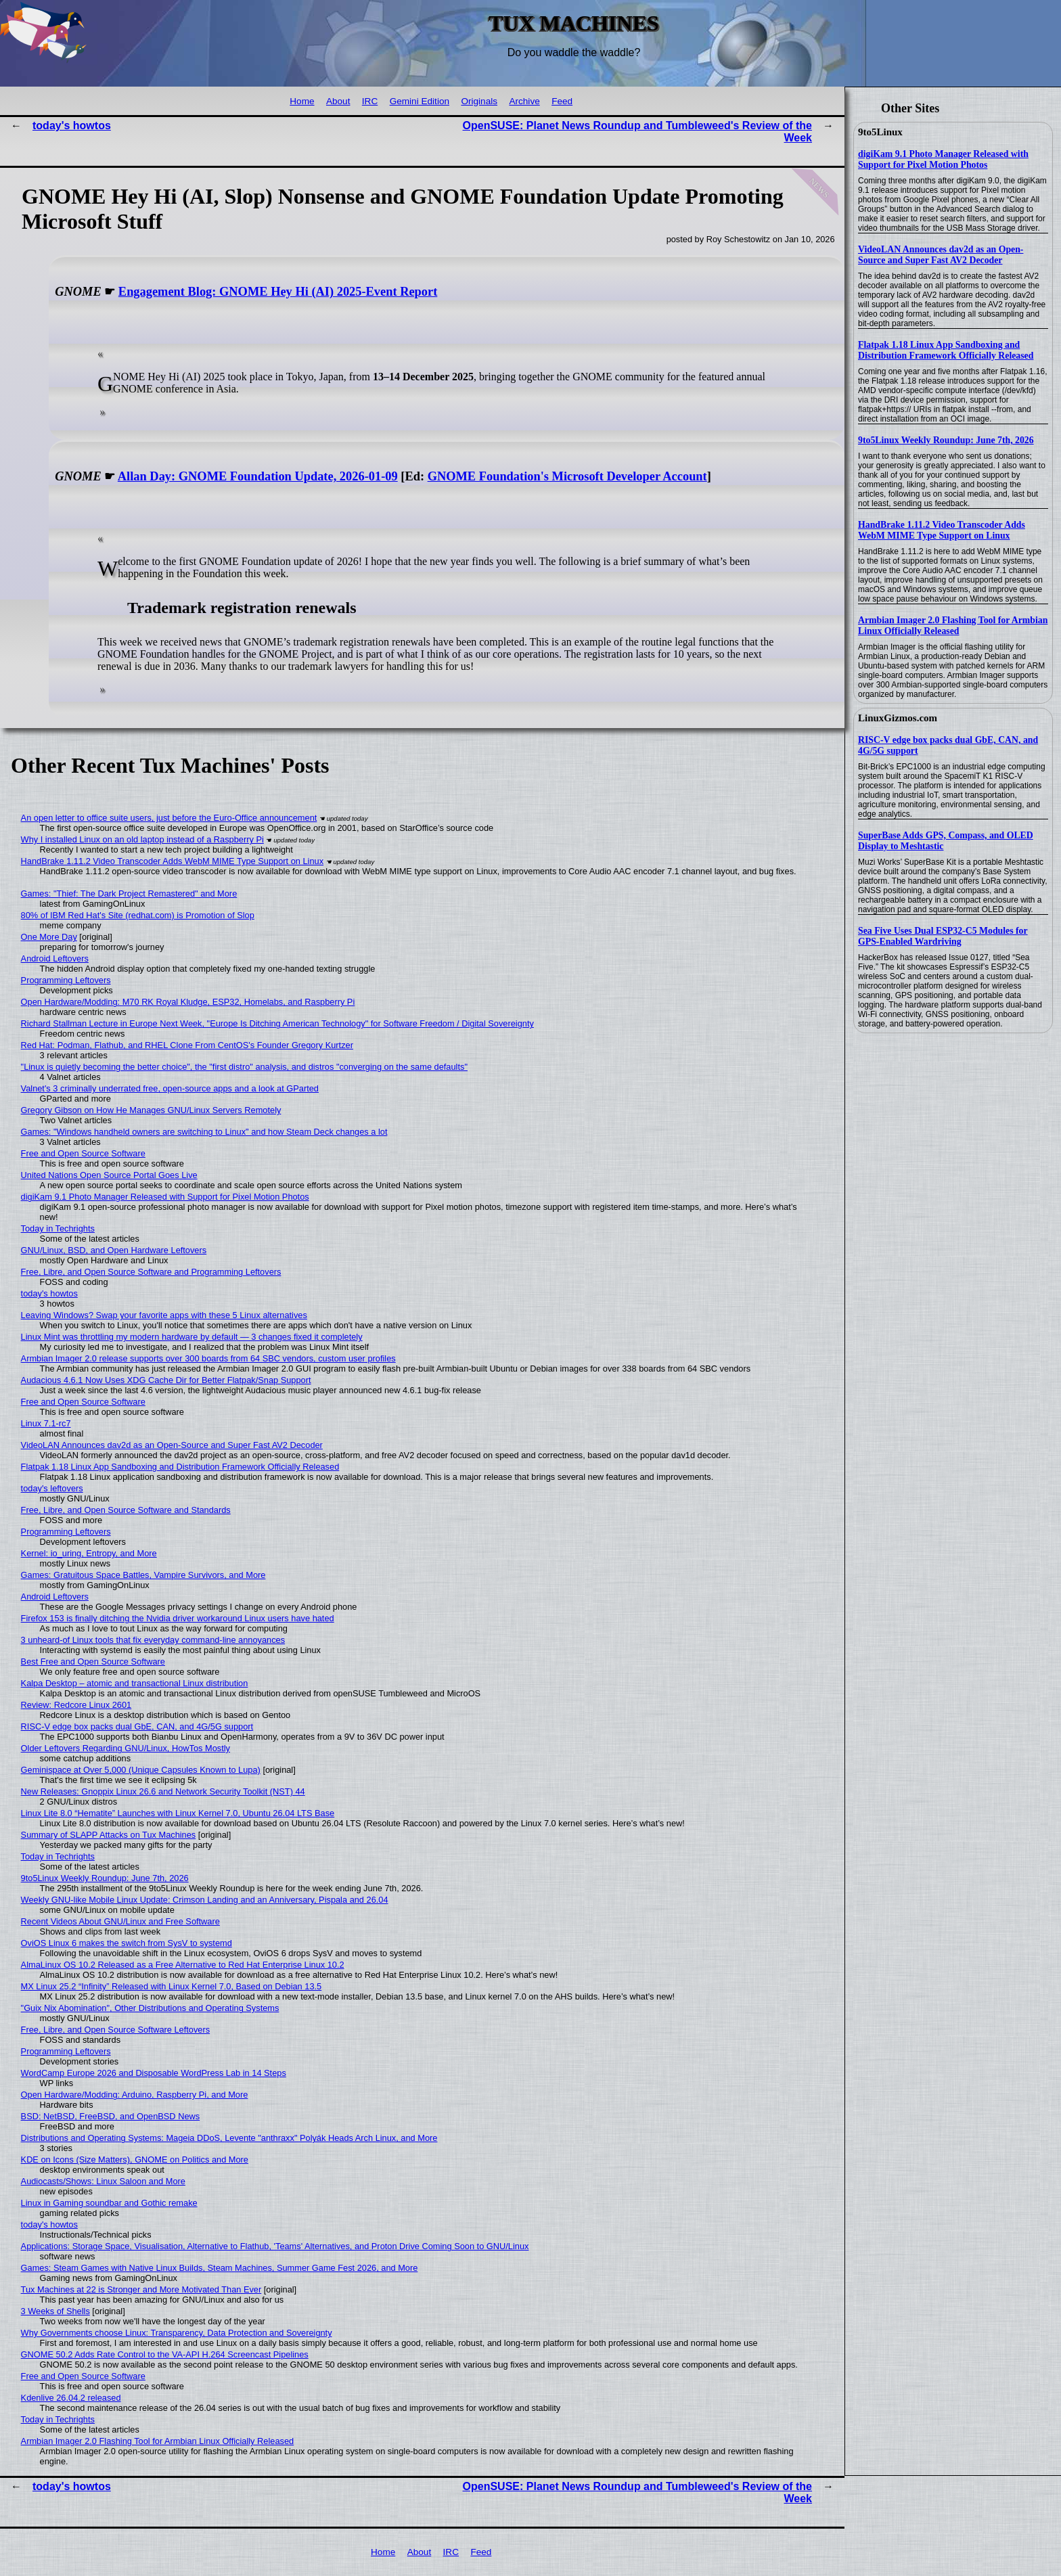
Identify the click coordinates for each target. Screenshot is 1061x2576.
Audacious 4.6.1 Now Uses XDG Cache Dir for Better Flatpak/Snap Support (166, 1380)
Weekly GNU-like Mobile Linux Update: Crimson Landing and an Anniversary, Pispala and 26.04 (204, 1900)
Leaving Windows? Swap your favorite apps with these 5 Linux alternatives (164, 1315)
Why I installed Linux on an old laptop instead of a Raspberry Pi (142, 839)
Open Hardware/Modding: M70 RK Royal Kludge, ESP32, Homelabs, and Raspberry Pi (188, 1002)
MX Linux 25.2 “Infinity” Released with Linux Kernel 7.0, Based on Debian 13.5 (171, 1986)
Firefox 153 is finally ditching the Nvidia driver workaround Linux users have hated (177, 1618)
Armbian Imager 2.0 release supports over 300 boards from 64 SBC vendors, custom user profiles (208, 1358)
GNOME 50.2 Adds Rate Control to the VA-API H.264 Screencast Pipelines (165, 2354)
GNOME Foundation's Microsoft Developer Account (567, 476)
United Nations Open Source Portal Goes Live (109, 1175)
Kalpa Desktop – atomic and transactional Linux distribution (134, 1683)
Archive (524, 101)
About (338, 101)
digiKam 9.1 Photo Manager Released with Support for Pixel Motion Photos (943, 159)
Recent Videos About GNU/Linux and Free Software (120, 1921)
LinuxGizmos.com (897, 718)
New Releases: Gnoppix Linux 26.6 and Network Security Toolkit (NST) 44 (163, 1791)
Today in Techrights (58, 1228)
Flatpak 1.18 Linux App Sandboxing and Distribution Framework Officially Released (945, 350)
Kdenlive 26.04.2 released (71, 2398)
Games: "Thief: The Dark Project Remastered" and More (129, 893)
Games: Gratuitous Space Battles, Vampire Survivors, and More (143, 1575)
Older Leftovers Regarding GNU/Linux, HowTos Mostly (125, 1748)
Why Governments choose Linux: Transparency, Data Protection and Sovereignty (176, 2333)
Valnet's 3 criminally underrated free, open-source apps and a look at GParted (170, 1088)
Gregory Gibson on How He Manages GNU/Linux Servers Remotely (151, 1110)
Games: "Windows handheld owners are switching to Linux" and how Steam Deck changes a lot (204, 1132)
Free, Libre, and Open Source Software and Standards (126, 1510)
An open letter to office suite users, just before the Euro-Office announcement (169, 818)
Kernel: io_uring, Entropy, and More (89, 1553)
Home (302, 101)
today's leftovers (52, 1488)
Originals (479, 101)
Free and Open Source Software (83, 1153)
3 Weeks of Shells (55, 2311)
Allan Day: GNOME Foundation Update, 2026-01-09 (258, 476)
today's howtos (71, 125)
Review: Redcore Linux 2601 (76, 1705)
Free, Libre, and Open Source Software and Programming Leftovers (151, 1272)
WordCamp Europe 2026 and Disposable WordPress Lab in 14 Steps (153, 2073)
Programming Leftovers (66, 980)
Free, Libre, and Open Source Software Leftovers (115, 2030)
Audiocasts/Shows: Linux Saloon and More (103, 2181)
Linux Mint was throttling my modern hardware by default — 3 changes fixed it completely (192, 1337)
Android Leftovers (55, 958)
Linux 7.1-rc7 (46, 1423)
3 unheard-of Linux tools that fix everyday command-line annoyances (153, 1640)
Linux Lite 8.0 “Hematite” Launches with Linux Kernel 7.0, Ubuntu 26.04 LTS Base (178, 1813)
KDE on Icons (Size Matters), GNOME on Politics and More (134, 2159)
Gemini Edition (419, 101)
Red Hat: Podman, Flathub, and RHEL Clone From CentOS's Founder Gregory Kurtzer (187, 1045)
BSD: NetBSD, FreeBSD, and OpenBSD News (110, 2116)
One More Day (49, 937)
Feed (561, 101)
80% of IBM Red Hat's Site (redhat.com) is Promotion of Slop (137, 915)
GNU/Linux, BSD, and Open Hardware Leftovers (114, 1250)
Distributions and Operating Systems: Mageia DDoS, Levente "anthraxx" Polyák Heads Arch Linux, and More (229, 2138)
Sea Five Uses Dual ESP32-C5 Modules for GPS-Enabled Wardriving (943, 936)
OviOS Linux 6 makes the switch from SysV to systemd (126, 1943)
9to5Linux (880, 132)
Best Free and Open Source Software (93, 1661)
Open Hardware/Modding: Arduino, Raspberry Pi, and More (134, 2094)
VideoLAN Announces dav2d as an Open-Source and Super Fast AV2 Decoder (940, 254)
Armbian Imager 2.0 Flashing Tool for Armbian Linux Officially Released (952, 625)
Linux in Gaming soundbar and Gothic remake (109, 2203)
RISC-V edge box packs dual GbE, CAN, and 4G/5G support (137, 1726)
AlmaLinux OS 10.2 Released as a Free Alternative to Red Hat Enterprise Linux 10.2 (182, 1965)
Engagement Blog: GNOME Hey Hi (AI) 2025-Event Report (277, 291)
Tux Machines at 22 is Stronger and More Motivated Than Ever (141, 2289)
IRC (370, 101)
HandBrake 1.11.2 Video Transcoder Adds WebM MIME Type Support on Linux (941, 530)
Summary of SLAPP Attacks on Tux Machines (108, 1835)
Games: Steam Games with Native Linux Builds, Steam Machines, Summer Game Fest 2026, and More (219, 2268)
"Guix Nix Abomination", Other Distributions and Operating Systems (150, 2008)
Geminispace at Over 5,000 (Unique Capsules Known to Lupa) (141, 1770)
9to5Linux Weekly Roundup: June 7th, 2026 (946, 440)
